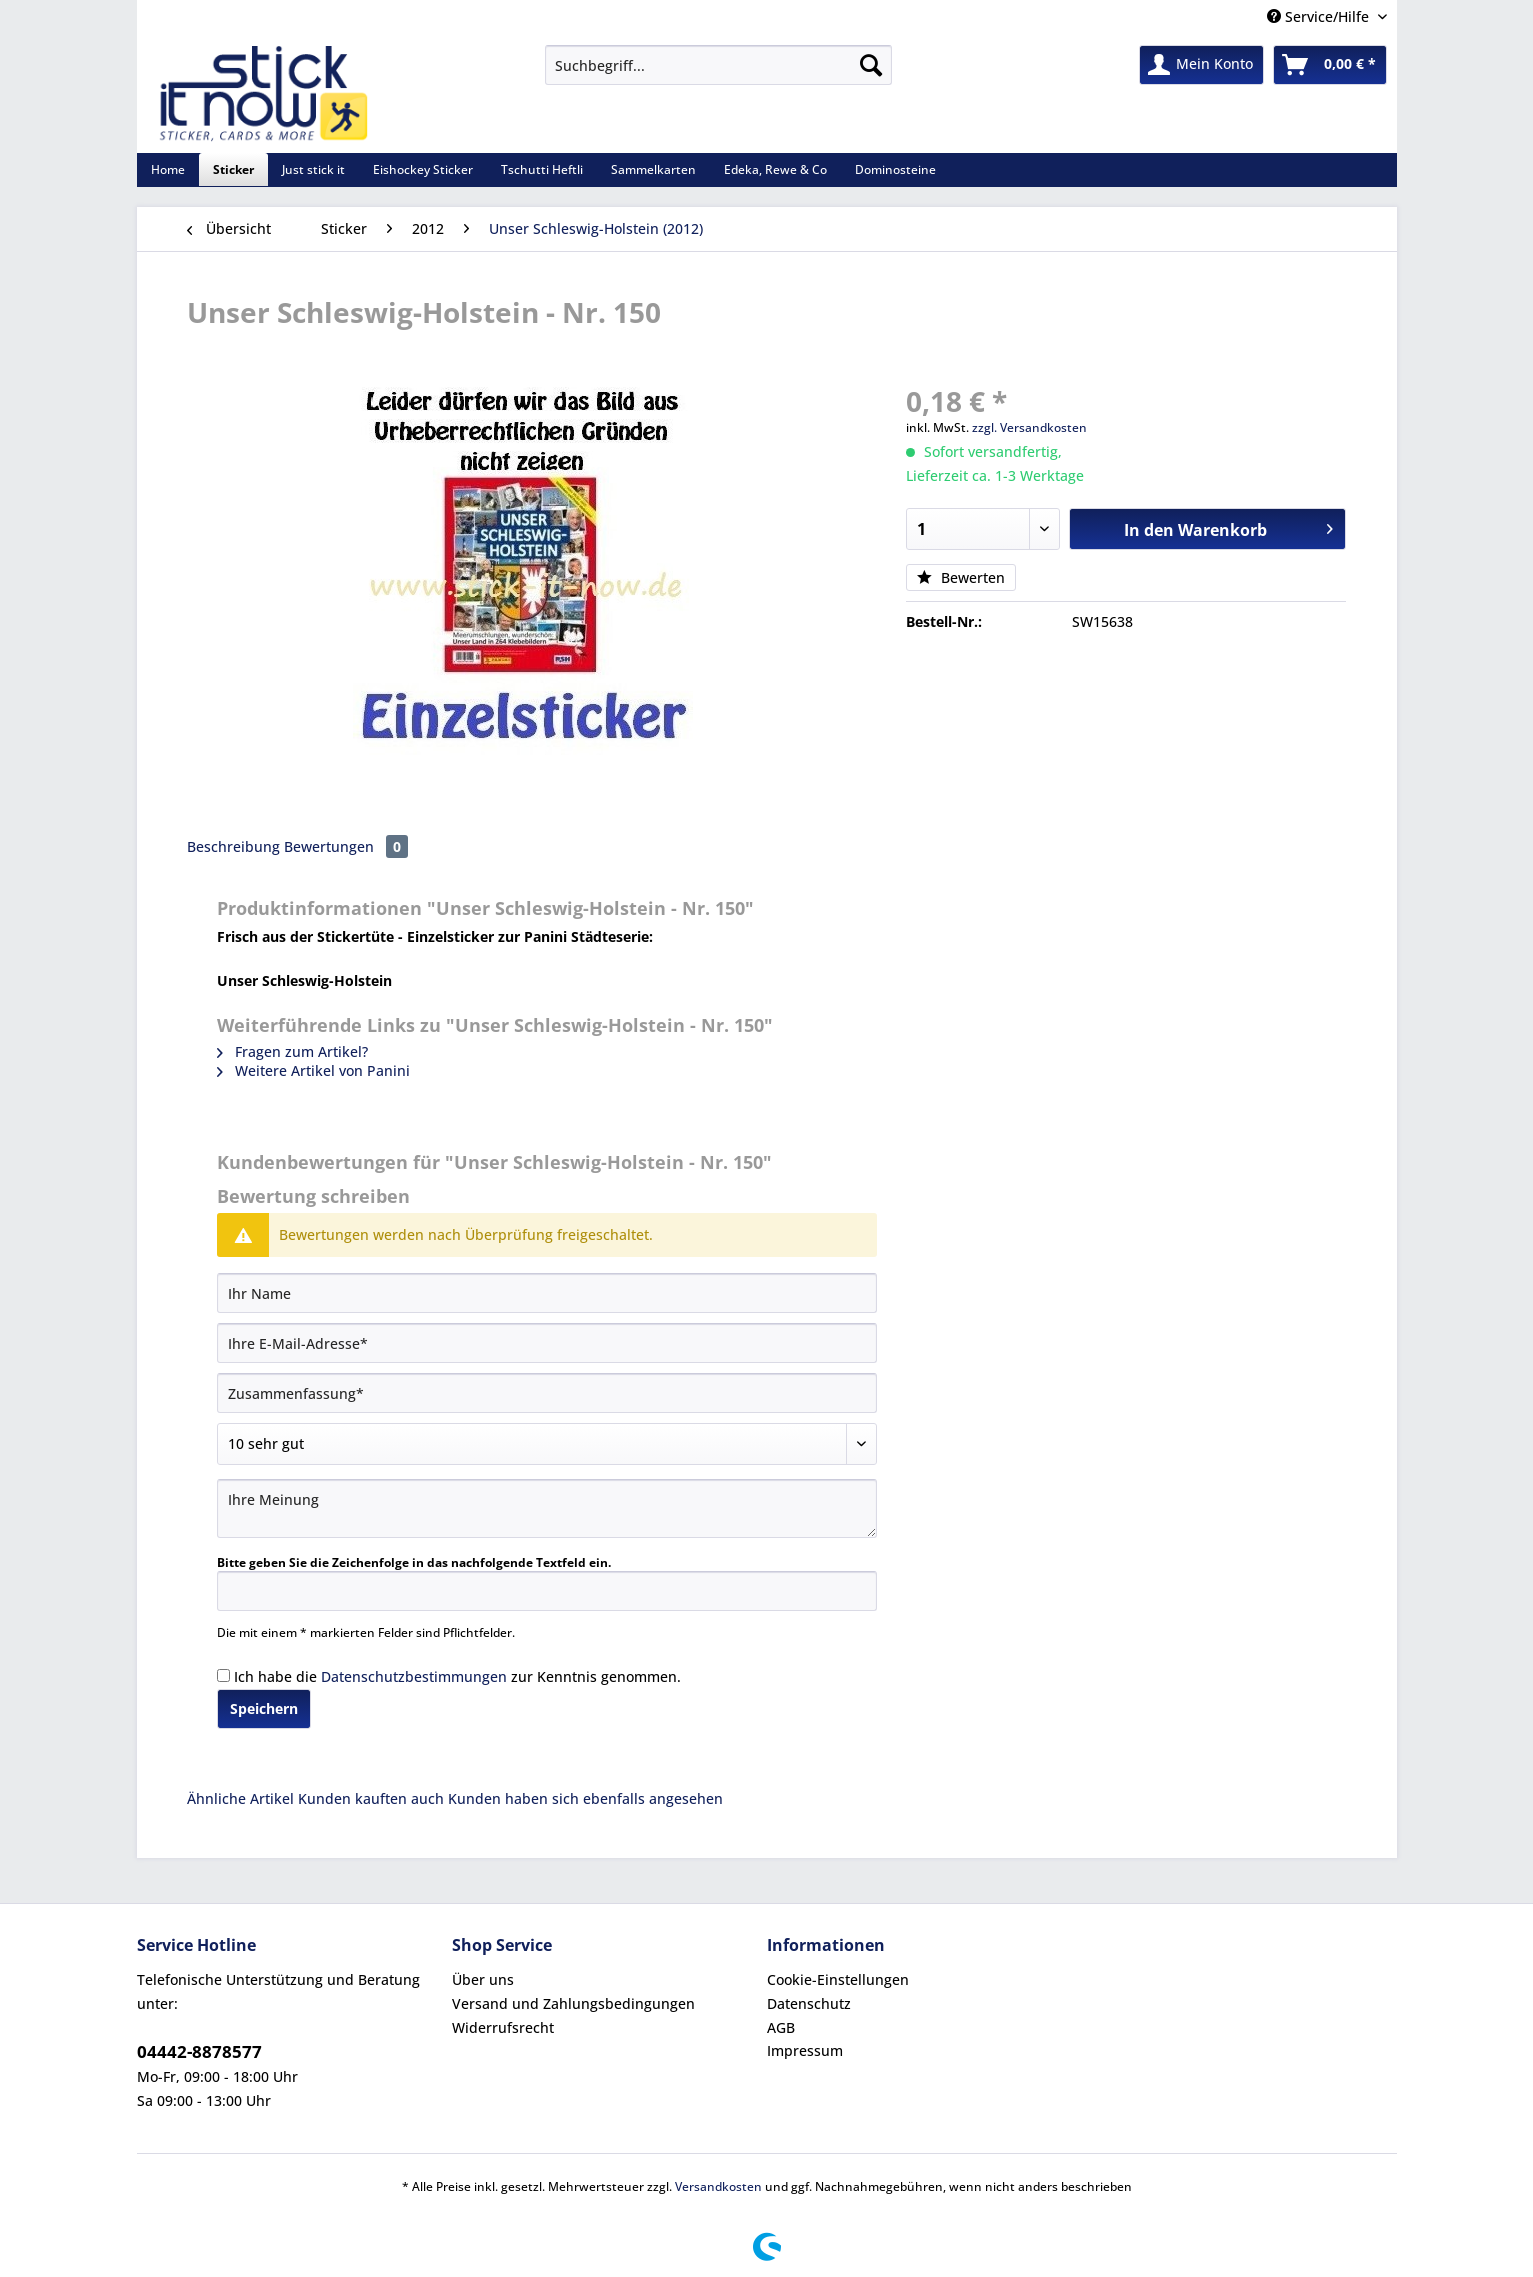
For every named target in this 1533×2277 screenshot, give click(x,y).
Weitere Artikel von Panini (313, 1070)
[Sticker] (233, 169)
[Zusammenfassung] (547, 1393)
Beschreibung (233, 846)
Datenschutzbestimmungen (414, 1676)
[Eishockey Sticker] (423, 169)
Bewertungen (346, 846)
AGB (781, 2027)
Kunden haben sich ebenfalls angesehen (585, 1798)
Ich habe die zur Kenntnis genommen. (457, 1676)
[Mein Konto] (1201, 65)
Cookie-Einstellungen (838, 1979)
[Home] (168, 169)
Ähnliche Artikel (240, 1798)
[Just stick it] (313, 169)
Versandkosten (718, 2186)
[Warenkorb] (1330, 65)
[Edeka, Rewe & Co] (775, 169)
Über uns (483, 1979)
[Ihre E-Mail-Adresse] (547, 1343)
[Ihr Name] (547, 1293)
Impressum (805, 2050)
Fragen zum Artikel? (292, 1051)
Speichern (264, 1708)
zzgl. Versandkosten (1029, 427)
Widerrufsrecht (503, 2027)
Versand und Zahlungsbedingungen (573, 2003)
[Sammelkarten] (653, 169)
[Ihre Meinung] (547, 1508)
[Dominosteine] (895, 169)
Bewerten (961, 577)
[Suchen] (871, 65)
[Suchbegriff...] (718, 65)
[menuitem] (718, 74)
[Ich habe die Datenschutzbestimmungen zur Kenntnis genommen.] (223, 1675)
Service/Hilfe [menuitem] (1320, 16)
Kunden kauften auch (371, 1798)
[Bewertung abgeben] (547, 1444)
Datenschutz (809, 2003)
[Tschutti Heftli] (542, 169)
